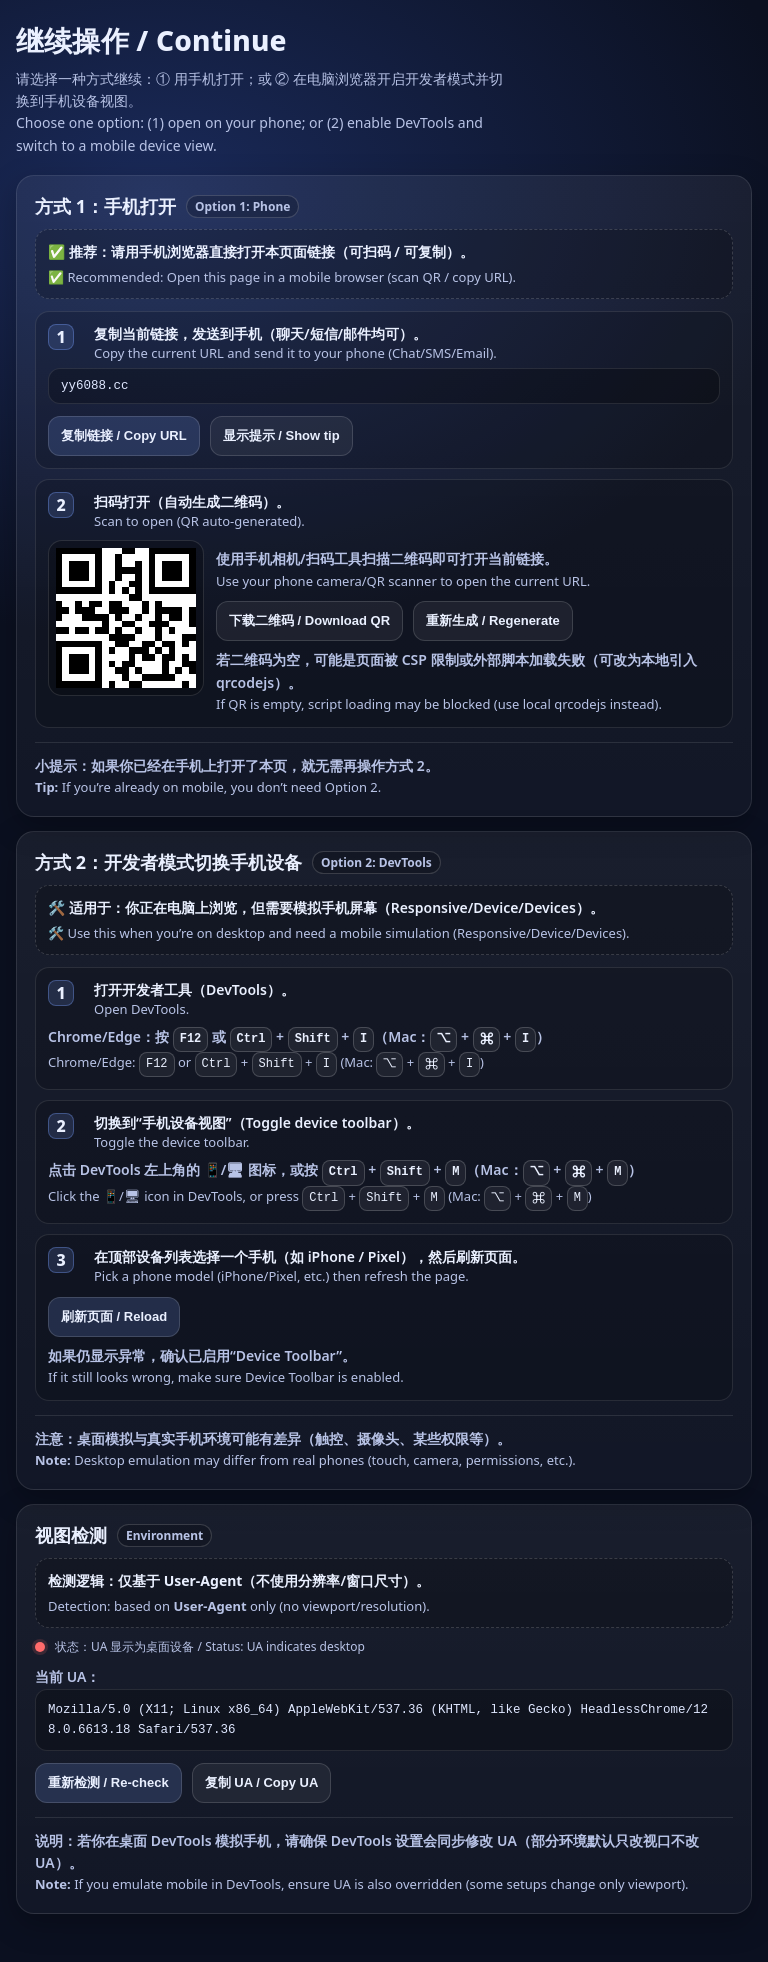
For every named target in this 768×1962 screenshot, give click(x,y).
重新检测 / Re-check (108, 1782)
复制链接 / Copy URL (124, 435)
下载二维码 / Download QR (309, 620)
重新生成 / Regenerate (493, 620)
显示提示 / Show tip (281, 435)
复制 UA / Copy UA (262, 1782)
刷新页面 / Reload (114, 1316)
